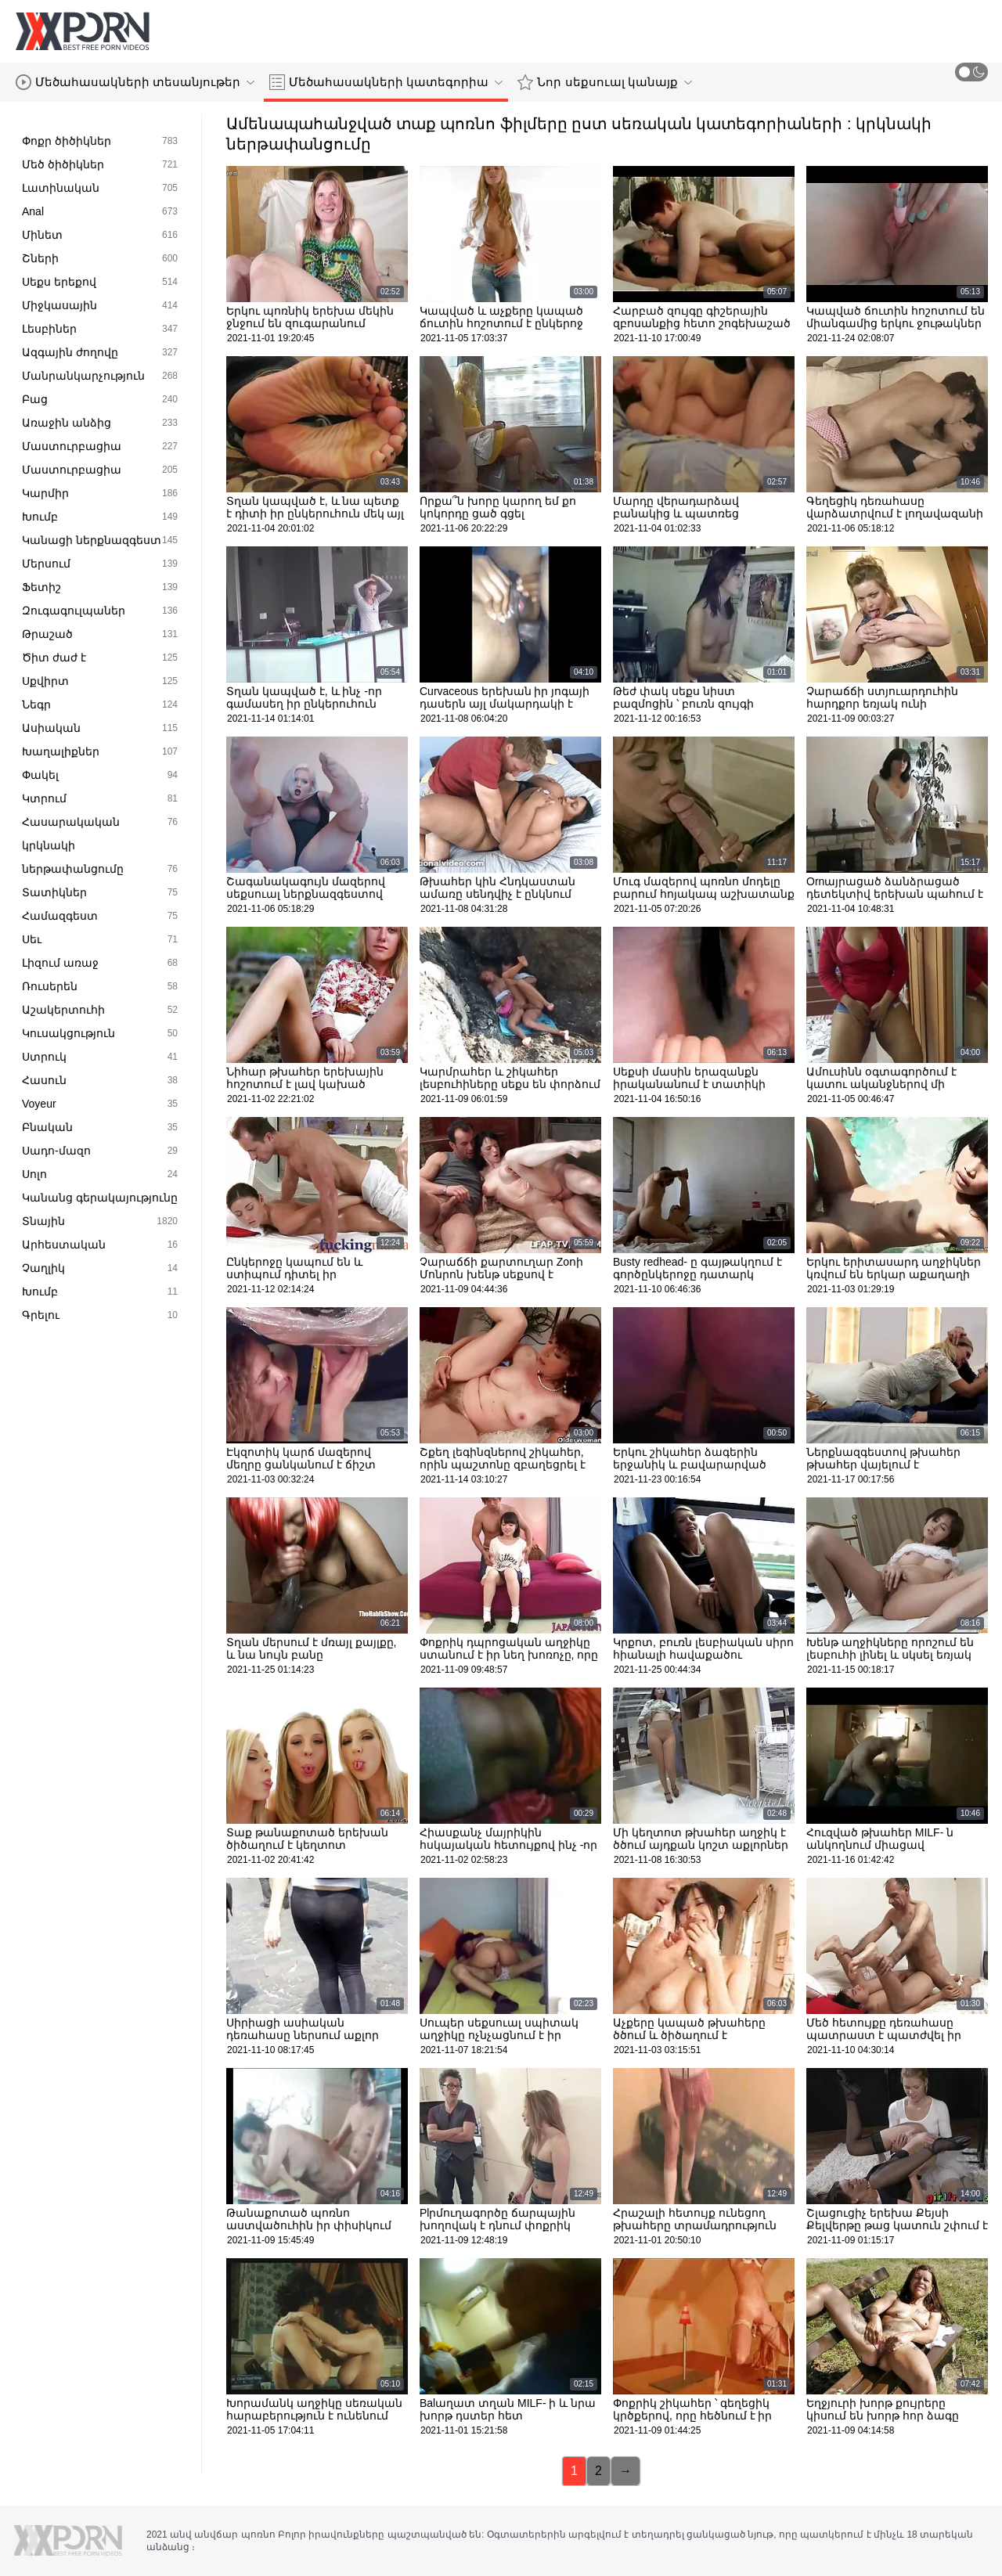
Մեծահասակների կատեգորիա (386, 82)
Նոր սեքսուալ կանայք (604, 82)
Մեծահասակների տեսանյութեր (135, 82)
